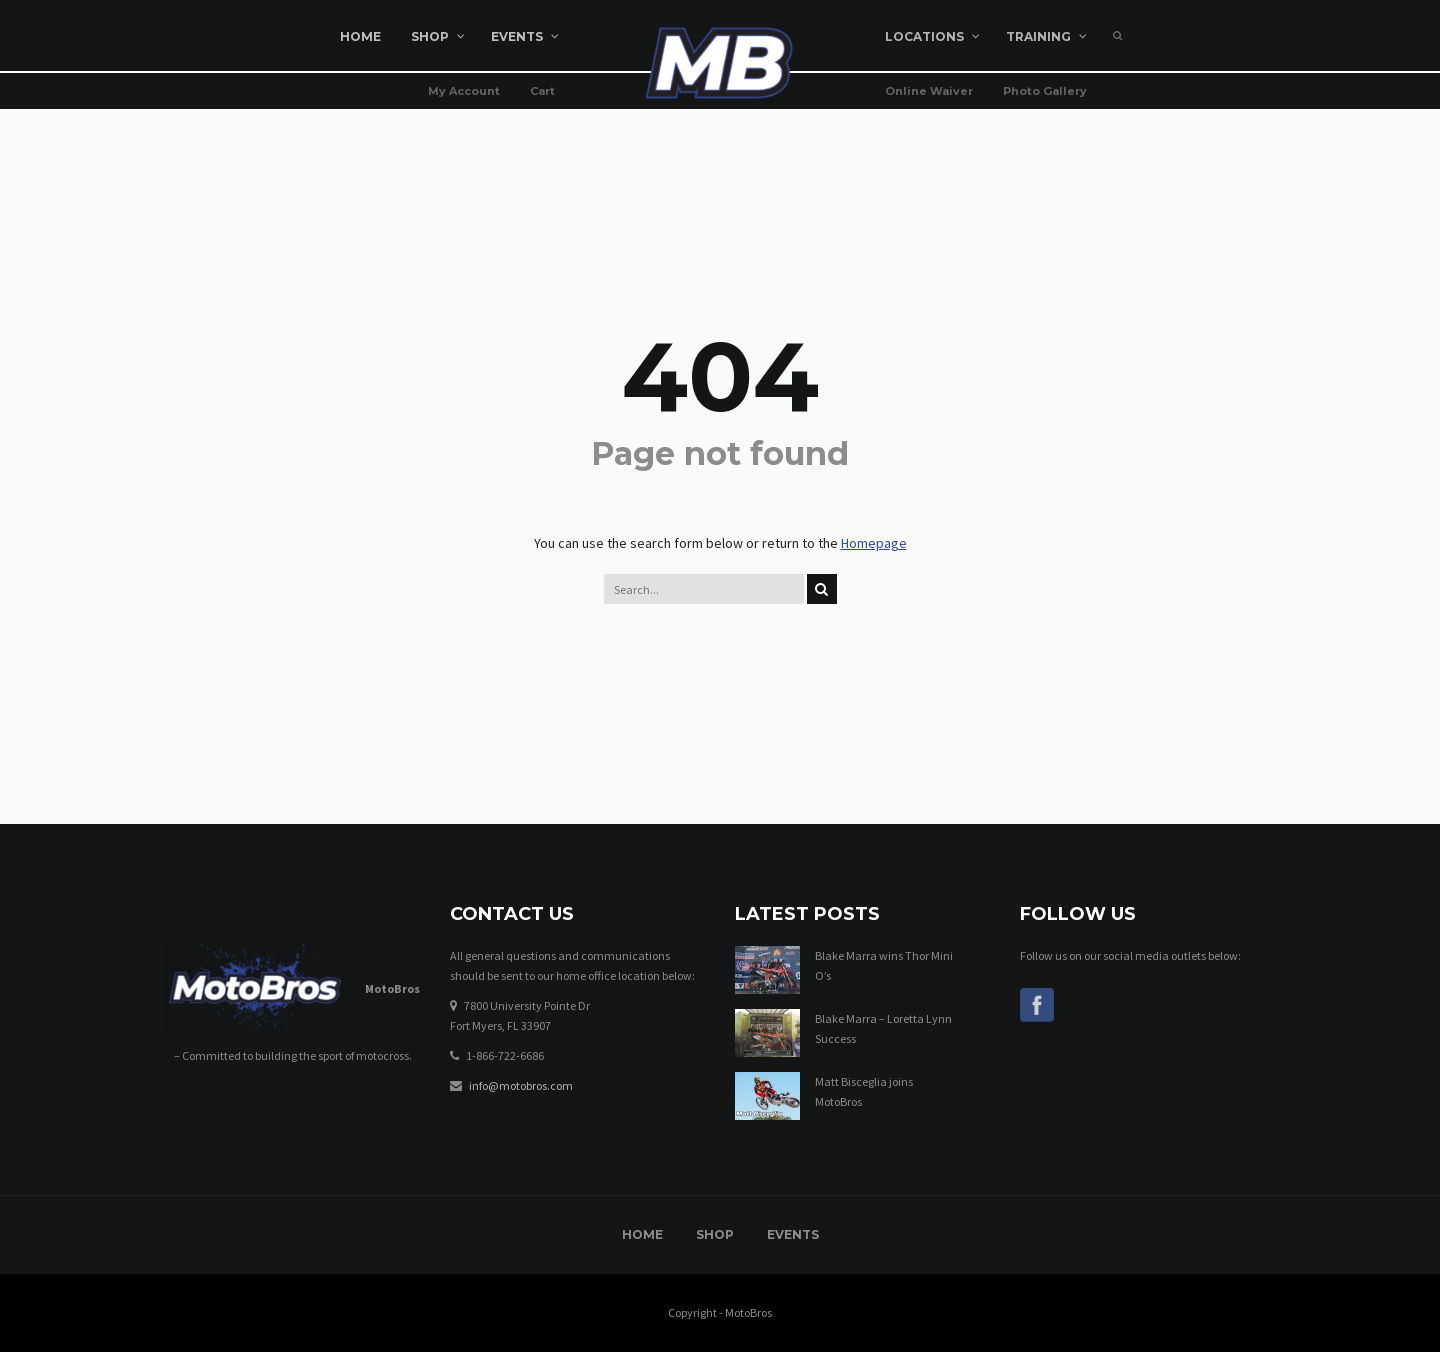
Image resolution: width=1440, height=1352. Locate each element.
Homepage (874, 543)
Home (642, 1234)
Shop (715, 1234)
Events (793, 1234)
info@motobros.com (521, 1085)
